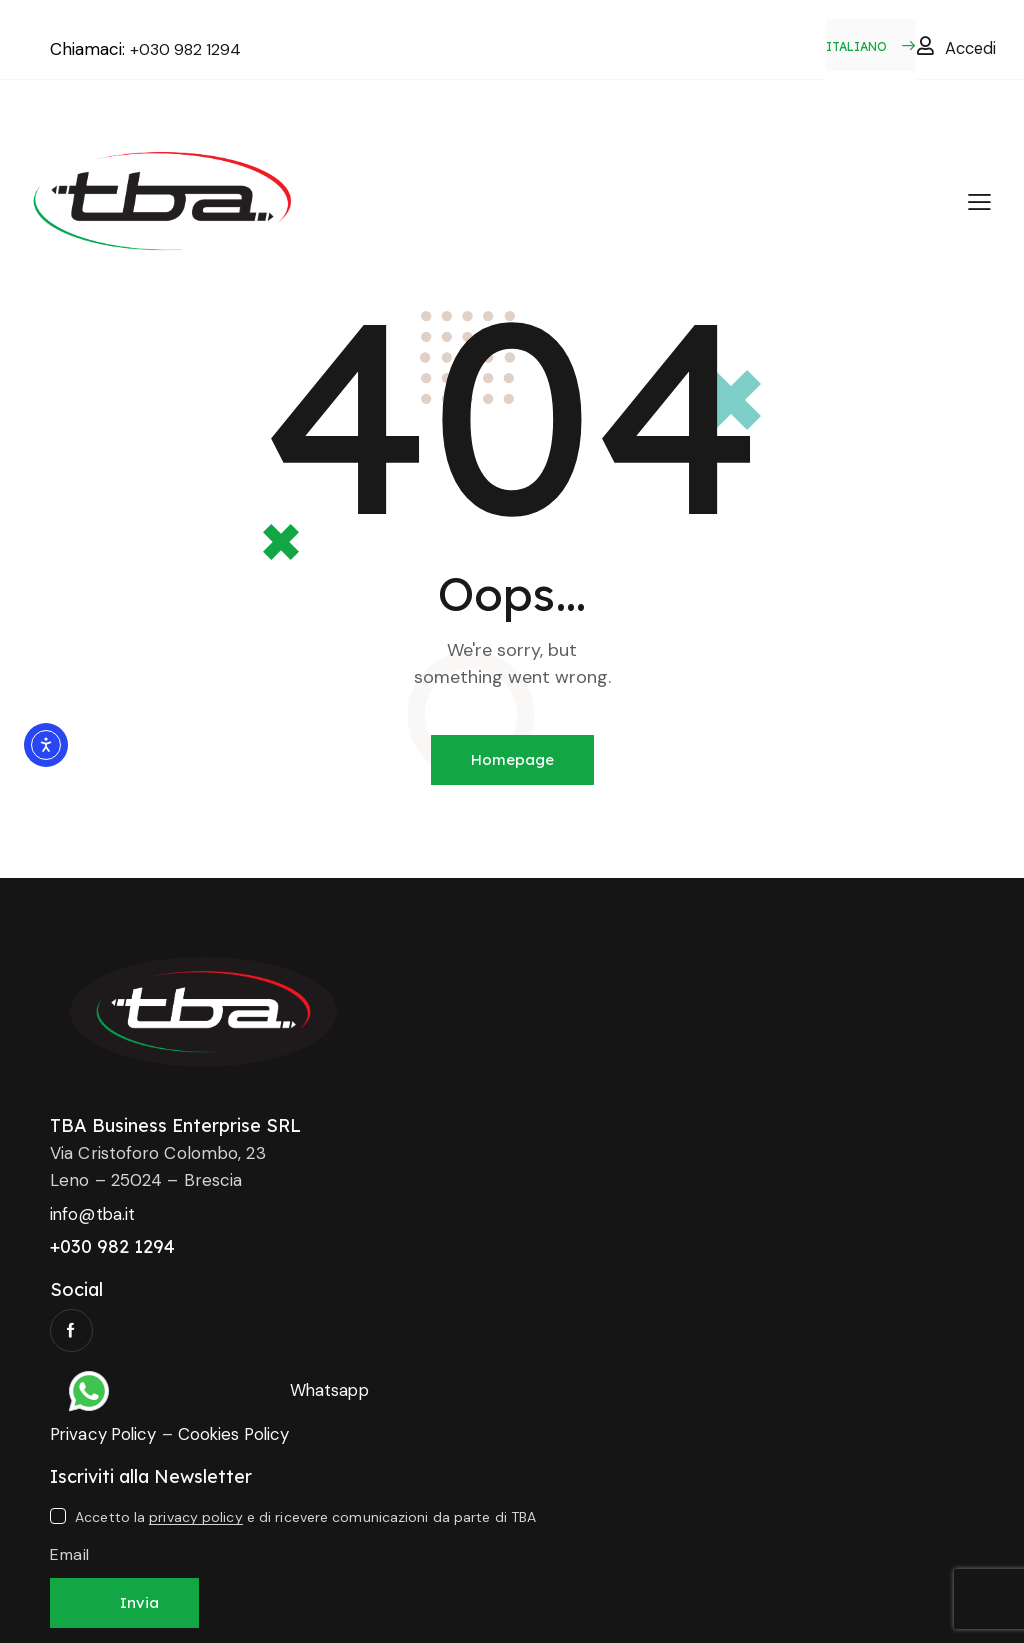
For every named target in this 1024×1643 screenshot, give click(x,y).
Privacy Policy (105, 1434)
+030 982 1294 (188, 49)
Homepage (512, 759)
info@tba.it (93, 1214)
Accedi (972, 48)
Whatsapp (331, 1390)
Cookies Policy (240, 1434)
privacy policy (195, 1517)
